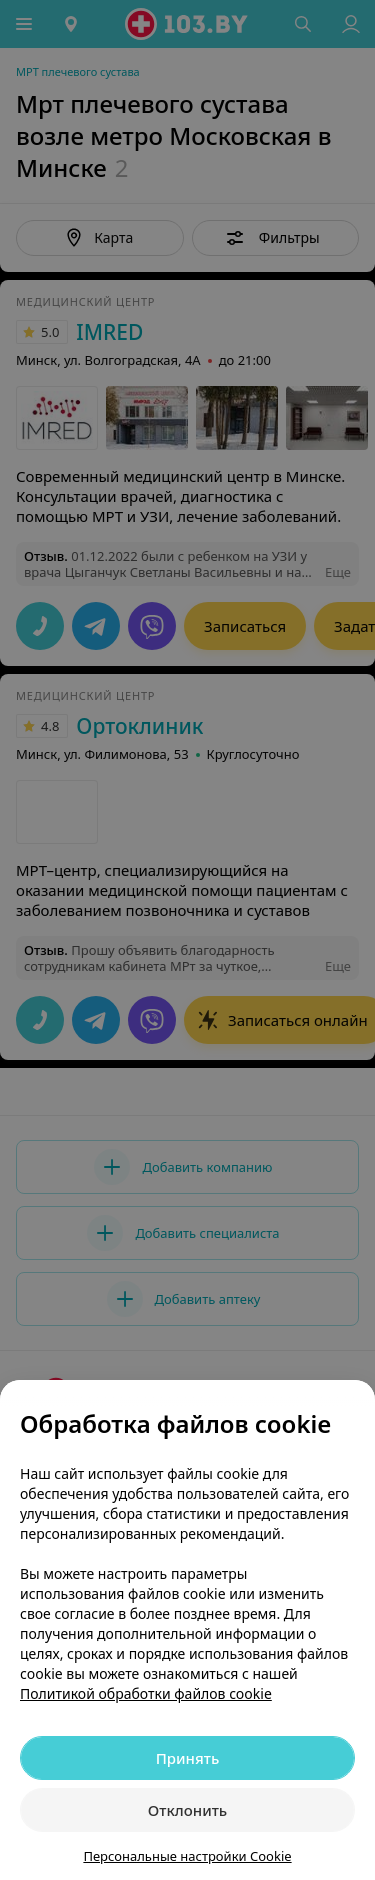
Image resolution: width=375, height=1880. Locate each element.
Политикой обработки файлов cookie (146, 1693)
